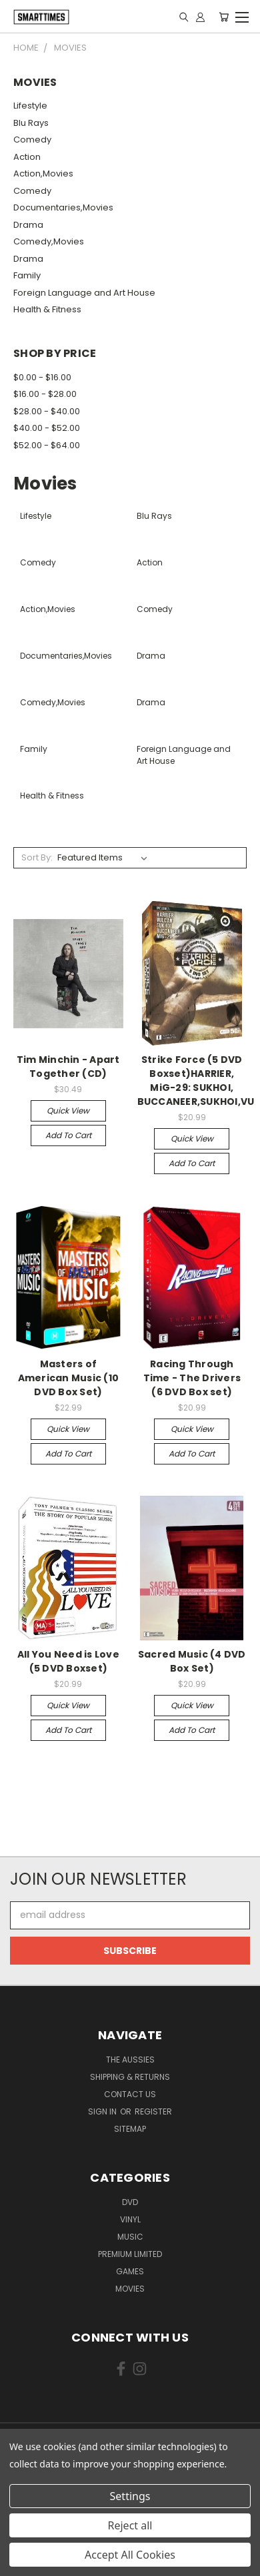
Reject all (130, 2525)
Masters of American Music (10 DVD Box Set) (68, 1378)
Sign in (103, 2111)
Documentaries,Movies (63, 207)
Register (153, 2111)
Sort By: (37, 857)
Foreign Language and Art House (84, 292)
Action (27, 157)
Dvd (130, 2202)
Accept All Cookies (130, 2554)
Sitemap (130, 2128)
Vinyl (130, 2219)
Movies (130, 2288)
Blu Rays (31, 123)
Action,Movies (43, 173)
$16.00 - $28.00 (45, 394)
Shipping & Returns (130, 2077)
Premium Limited (130, 2254)
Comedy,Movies (48, 241)
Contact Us (130, 2094)
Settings (130, 2496)
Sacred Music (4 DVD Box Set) (192, 1661)
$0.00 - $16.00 (42, 377)
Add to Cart (68, 1135)
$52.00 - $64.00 (46, 445)
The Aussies (130, 2059)
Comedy (32, 139)
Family (27, 275)
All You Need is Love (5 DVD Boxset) (68, 1661)
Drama (28, 224)
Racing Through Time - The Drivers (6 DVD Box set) (192, 1378)
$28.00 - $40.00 (46, 411)
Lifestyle (30, 105)
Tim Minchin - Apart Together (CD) (68, 1066)
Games (130, 2271)
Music (130, 2236)
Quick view (68, 1110)
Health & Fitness (47, 309)
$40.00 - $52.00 (46, 428)
